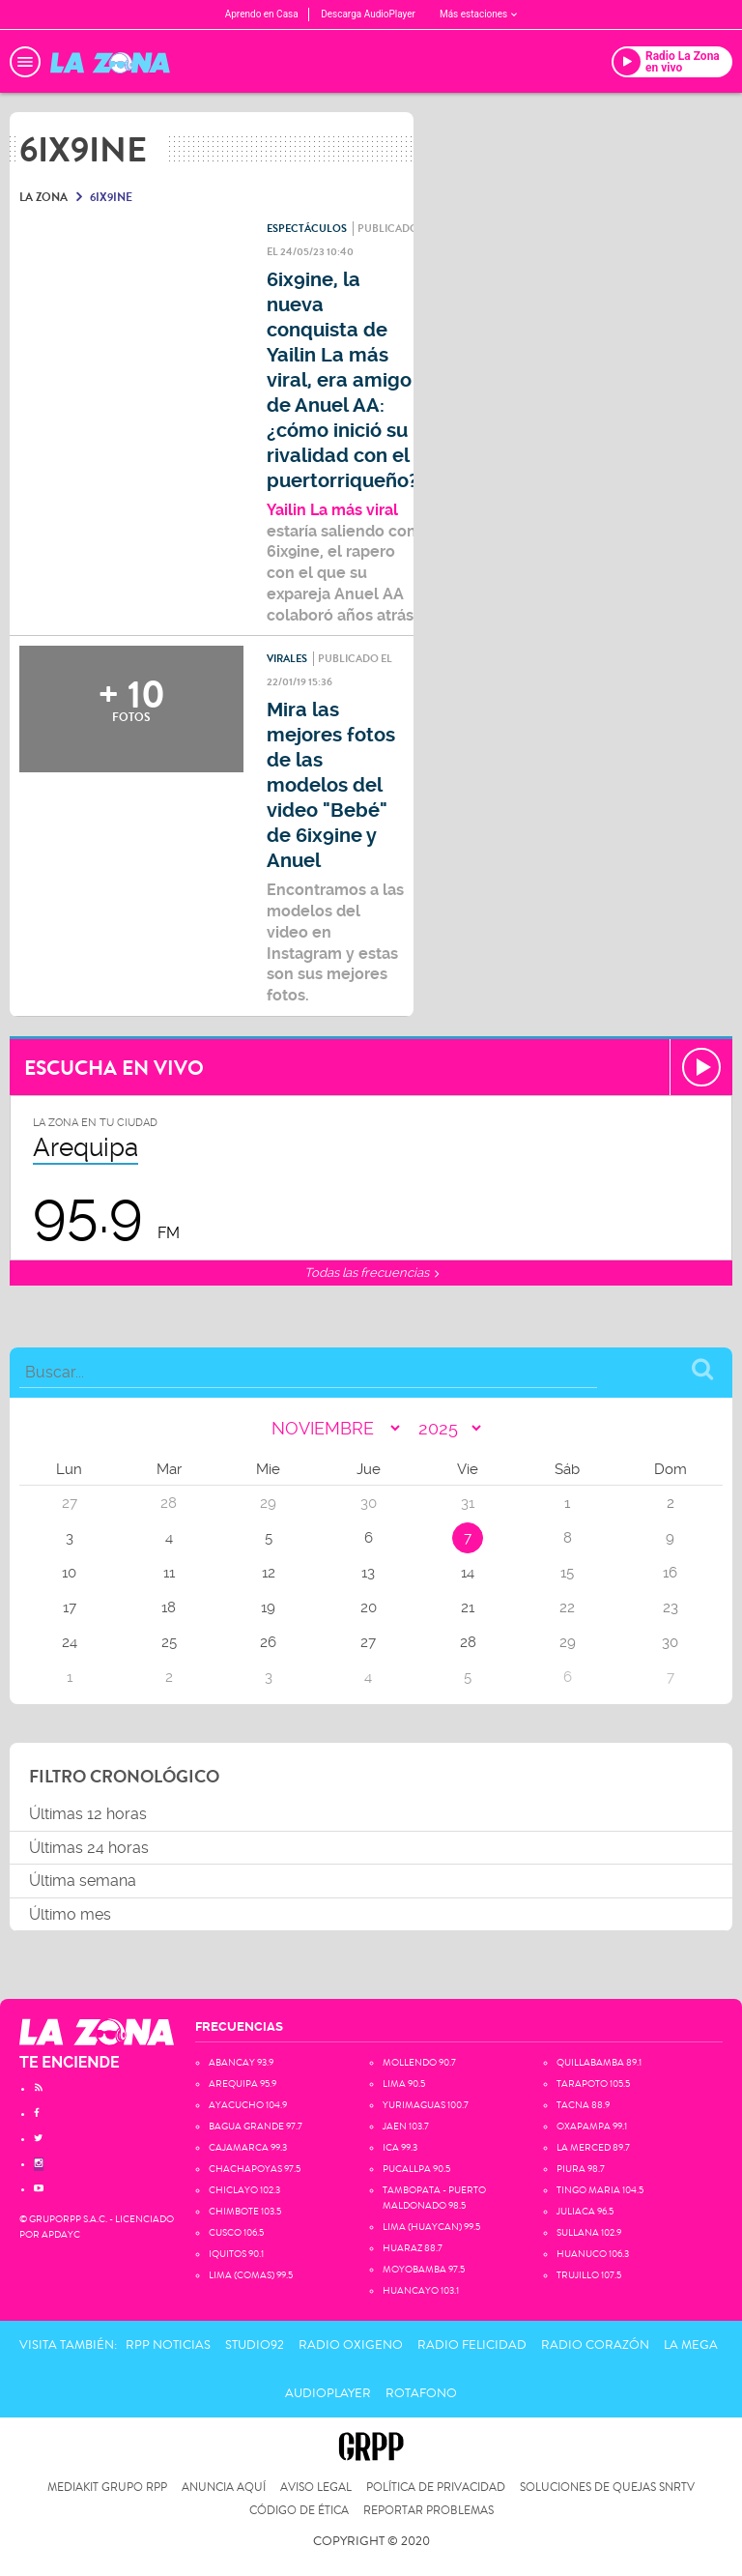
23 (670, 1607)
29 (567, 1642)
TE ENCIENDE (69, 2062)
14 (467, 1572)
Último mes (70, 1914)
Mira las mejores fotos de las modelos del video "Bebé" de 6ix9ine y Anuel (331, 785)
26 (268, 1642)
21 (467, 1607)
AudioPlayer (328, 2393)
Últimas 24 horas (89, 1847)
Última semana (82, 1880)
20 (368, 1607)
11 (169, 1572)
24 (69, 1642)
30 (670, 1642)
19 (268, 1607)
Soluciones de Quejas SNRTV (607, 2487)
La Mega (691, 2345)
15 (567, 1572)
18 (168, 1607)
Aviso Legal (316, 2487)
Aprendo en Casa (262, 14)
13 (368, 1572)
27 (368, 1642)
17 (69, 1607)
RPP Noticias (168, 2345)
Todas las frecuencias (371, 1272)
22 (567, 1607)
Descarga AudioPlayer (368, 14)
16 (670, 1572)
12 (268, 1572)
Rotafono (421, 2393)
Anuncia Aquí (224, 2487)
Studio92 (254, 2345)
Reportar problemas (428, 2511)
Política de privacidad (435, 2487)
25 (169, 1642)
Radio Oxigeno (351, 2345)
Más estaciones (478, 14)
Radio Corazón (595, 2345)
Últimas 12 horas (88, 1814)
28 (468, 1642)
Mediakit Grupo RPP (107, 2487)
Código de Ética (299, 2511)
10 (69, 1572)
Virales (287, 658)
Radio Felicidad (472, 2345)
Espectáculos (307, 228)
